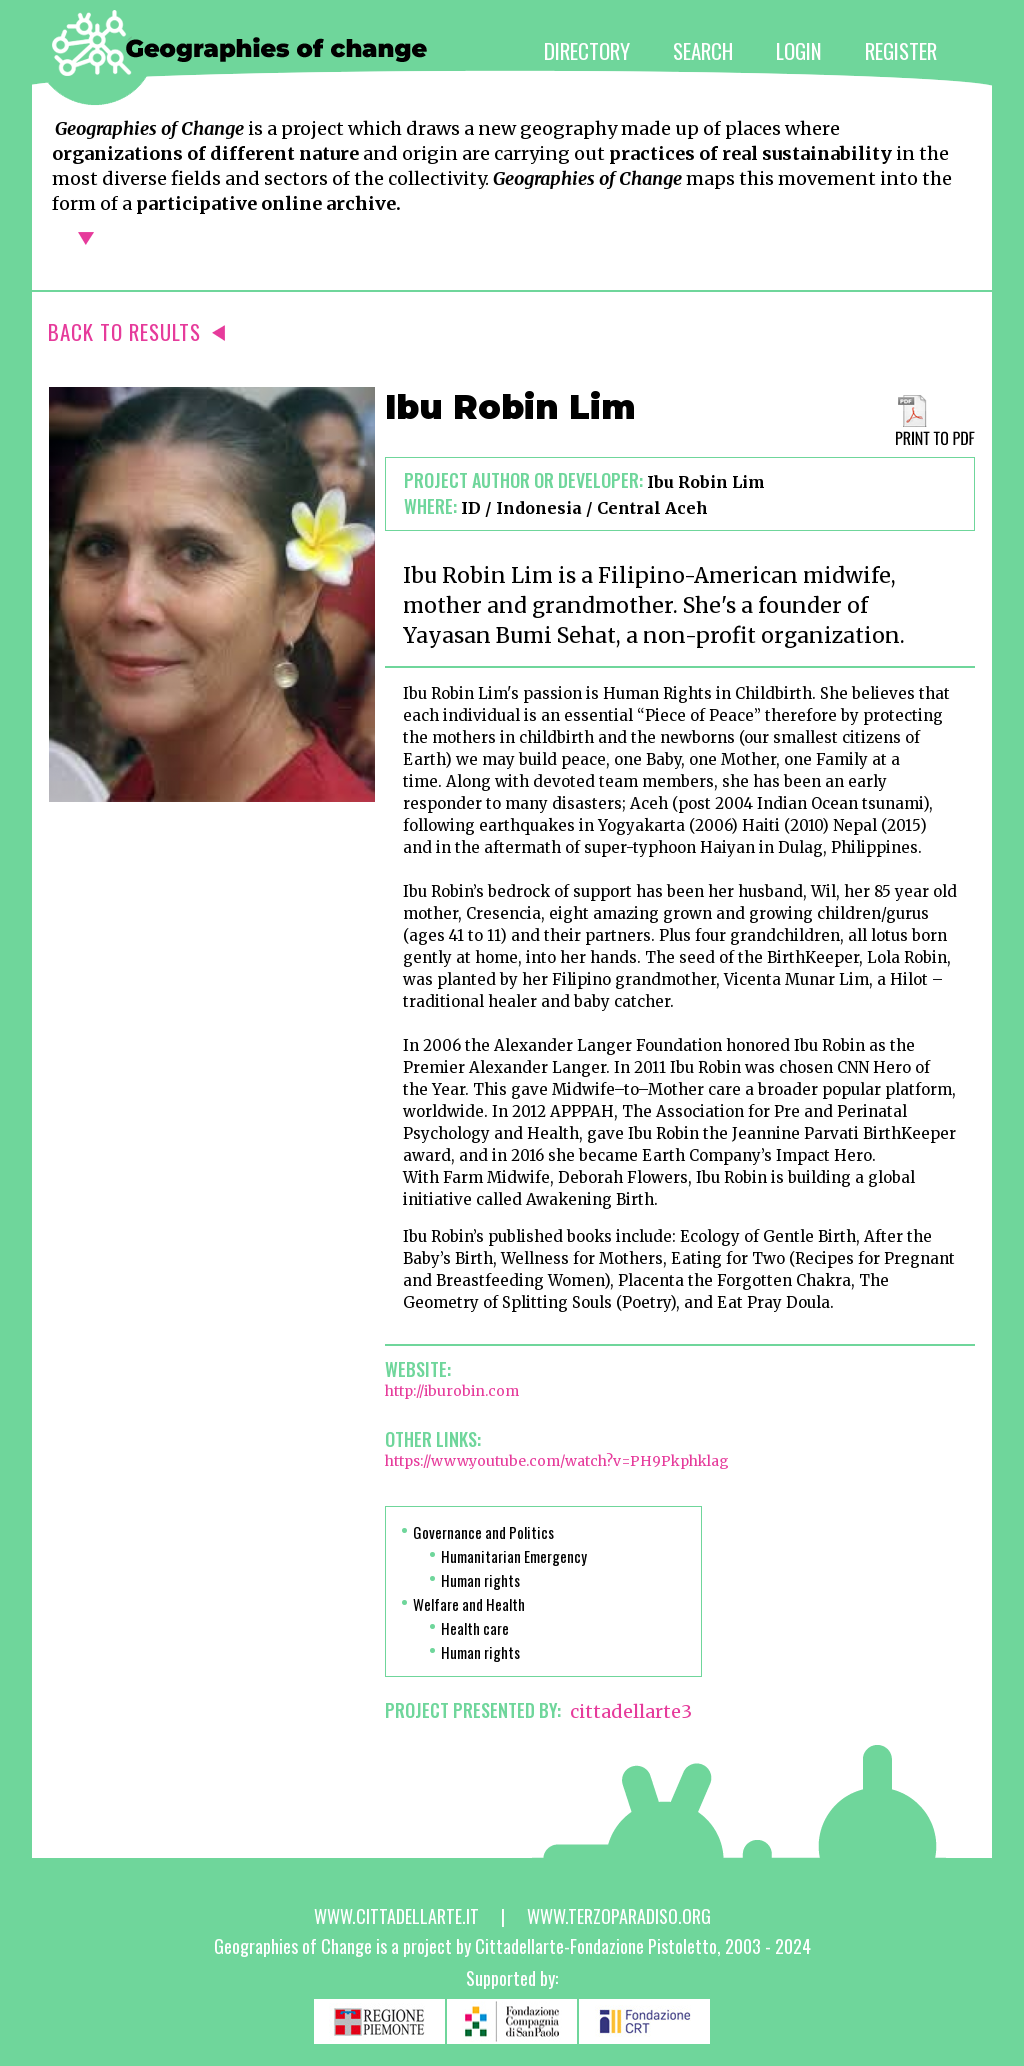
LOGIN (799, 50)
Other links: (433, 1439)
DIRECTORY (587, 50)
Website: (418, 1369)
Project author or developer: (523, 480)
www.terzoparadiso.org (619, 1916)
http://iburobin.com (452, 1391)
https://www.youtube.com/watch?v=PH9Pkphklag (557, 1461)
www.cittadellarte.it (396, 1916)
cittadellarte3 (631, 1711)
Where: (430, 506)
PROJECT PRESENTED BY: (473, 1710)
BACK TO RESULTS (136, 331)
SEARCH (703, 50)
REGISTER (901, 50)
